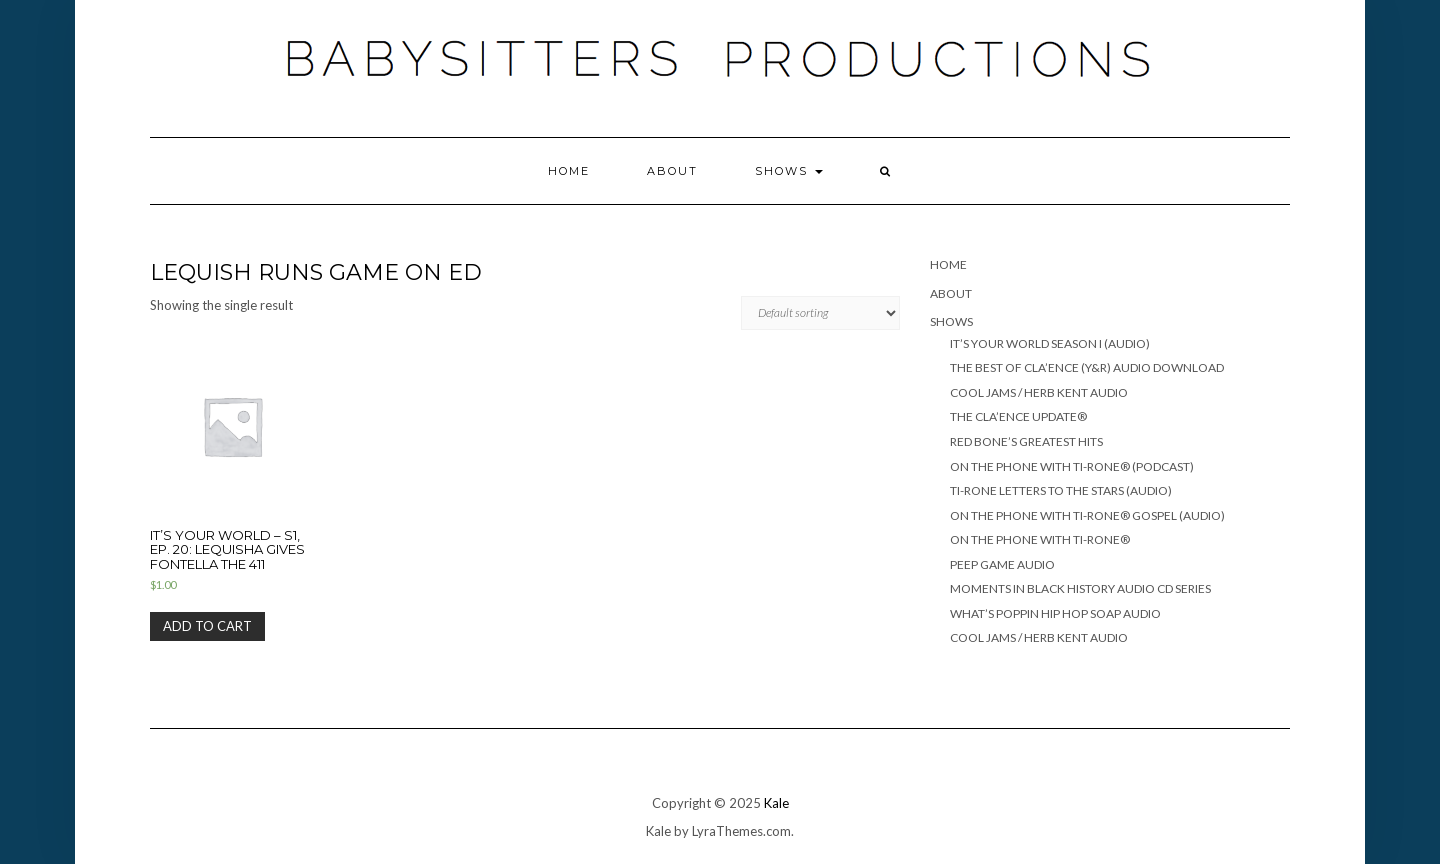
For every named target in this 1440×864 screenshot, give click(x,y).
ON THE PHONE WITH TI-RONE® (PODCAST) (1072, 466)
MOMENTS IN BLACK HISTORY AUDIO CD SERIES (1080, 588)
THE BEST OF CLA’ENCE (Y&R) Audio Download (1087, 367)
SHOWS (789, 171)
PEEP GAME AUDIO (1002, 564)
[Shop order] (820, 313)
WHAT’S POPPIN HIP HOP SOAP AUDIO (1055, 613)
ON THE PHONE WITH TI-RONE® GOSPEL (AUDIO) (1087, 515)
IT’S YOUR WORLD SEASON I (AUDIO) (1050, 343)
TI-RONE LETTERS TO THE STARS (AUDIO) (1061, 490)
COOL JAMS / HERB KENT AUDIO (1039, 392)
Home (569, 171)
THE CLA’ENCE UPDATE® (1018, 416)
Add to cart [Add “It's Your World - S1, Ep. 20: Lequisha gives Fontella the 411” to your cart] (207, 626)
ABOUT (672, 171)
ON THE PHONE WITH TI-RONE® (1040, 539)
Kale (776, 803)
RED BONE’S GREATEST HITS (1026, 441)
